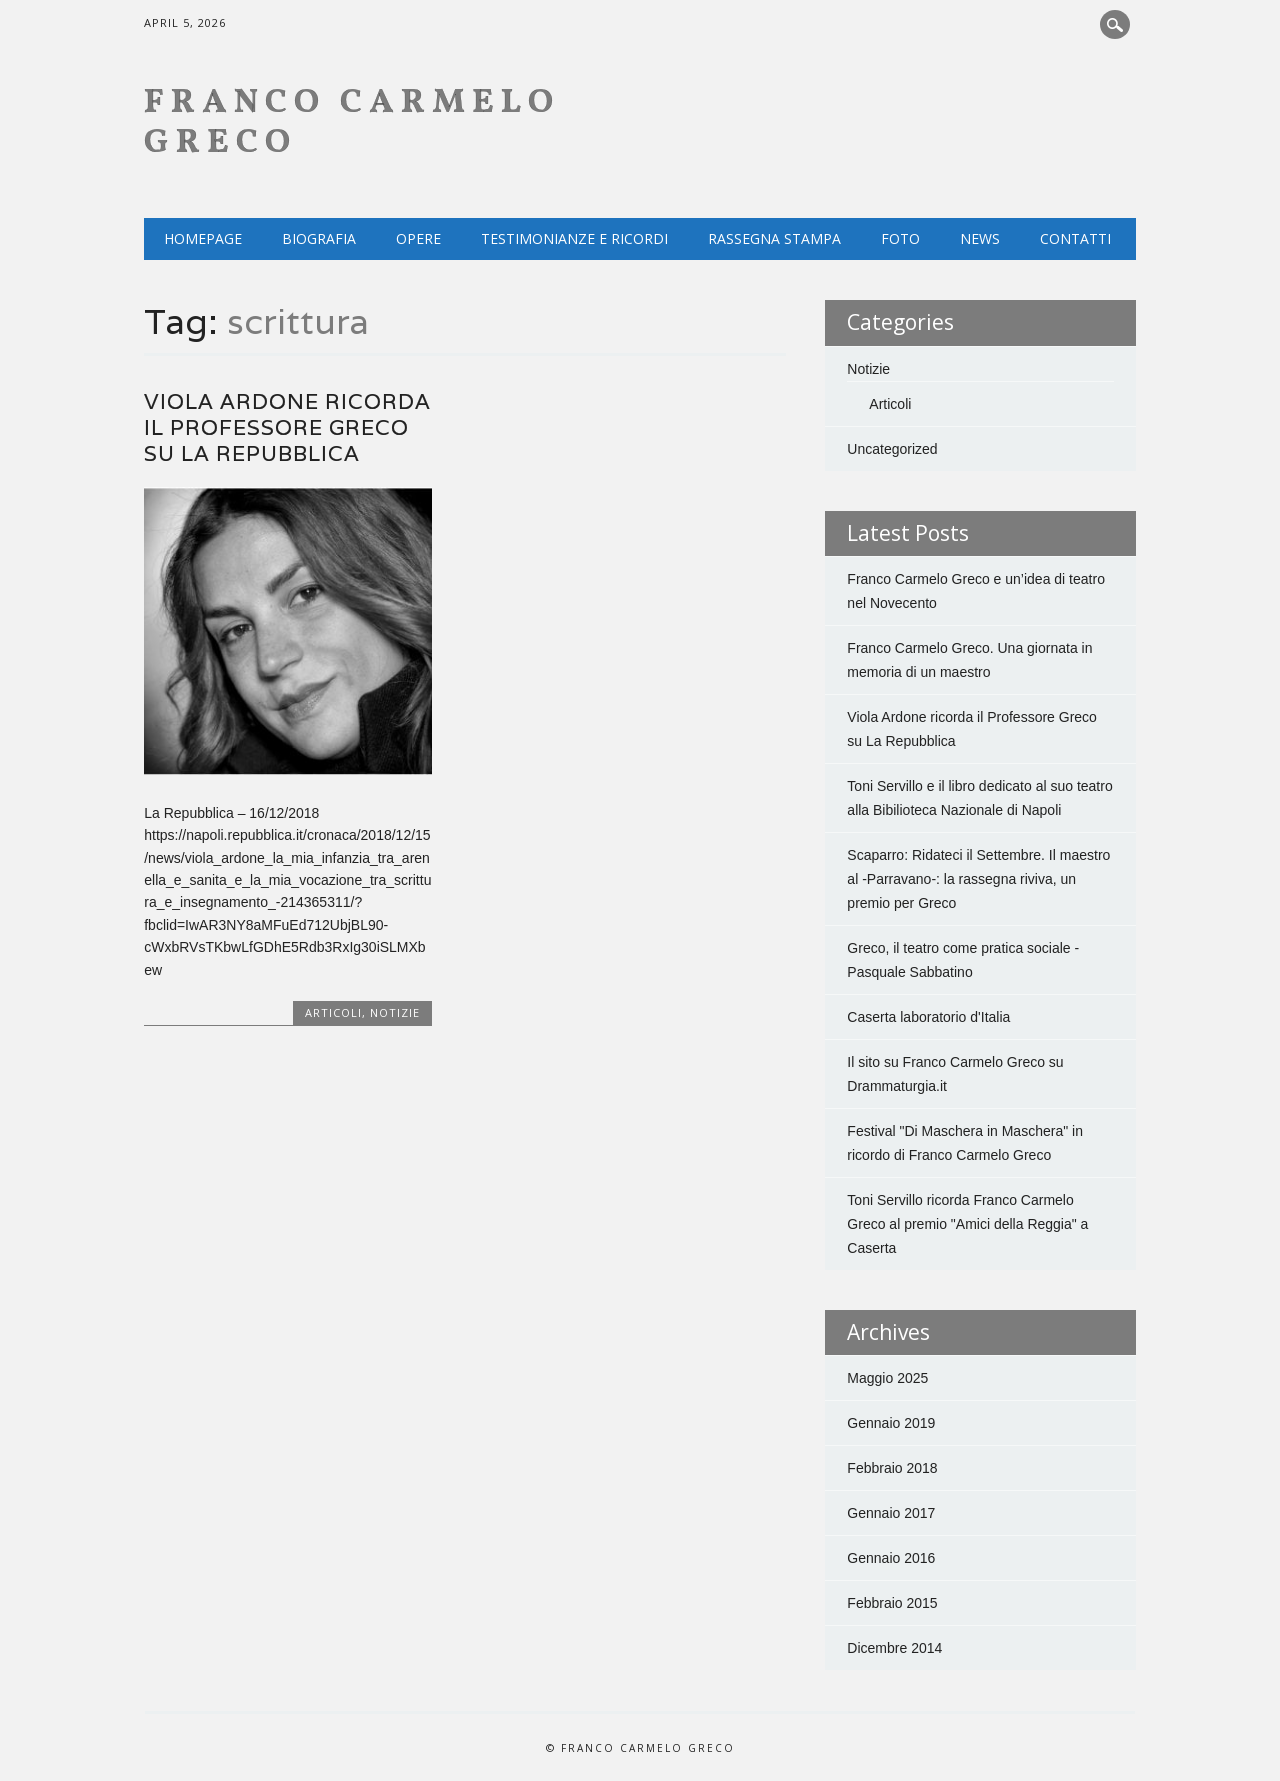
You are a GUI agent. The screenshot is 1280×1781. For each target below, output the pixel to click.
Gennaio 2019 (891, 1423)
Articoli (333, 1012)
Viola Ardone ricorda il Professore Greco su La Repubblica (287, 427)
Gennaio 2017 (891, 1513)
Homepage (203, 238)
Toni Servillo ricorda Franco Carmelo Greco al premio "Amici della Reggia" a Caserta (967, 1224)
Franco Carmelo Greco (352, 123)
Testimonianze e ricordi (574, 238)
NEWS (980, 238)
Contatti (1075, 238)
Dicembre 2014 (894, 1648)
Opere (418, 238)
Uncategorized (892, 449)
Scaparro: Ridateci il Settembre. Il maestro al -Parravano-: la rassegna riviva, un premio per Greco (978, 879)
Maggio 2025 (887, 1378)
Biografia (319, 238)
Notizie (395, 1012)
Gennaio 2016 (891, 1558)
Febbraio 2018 (892, 1468)
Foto (900, 238)
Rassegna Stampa (774, 238)
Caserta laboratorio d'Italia (928, 1017)
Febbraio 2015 (892, 1603)
